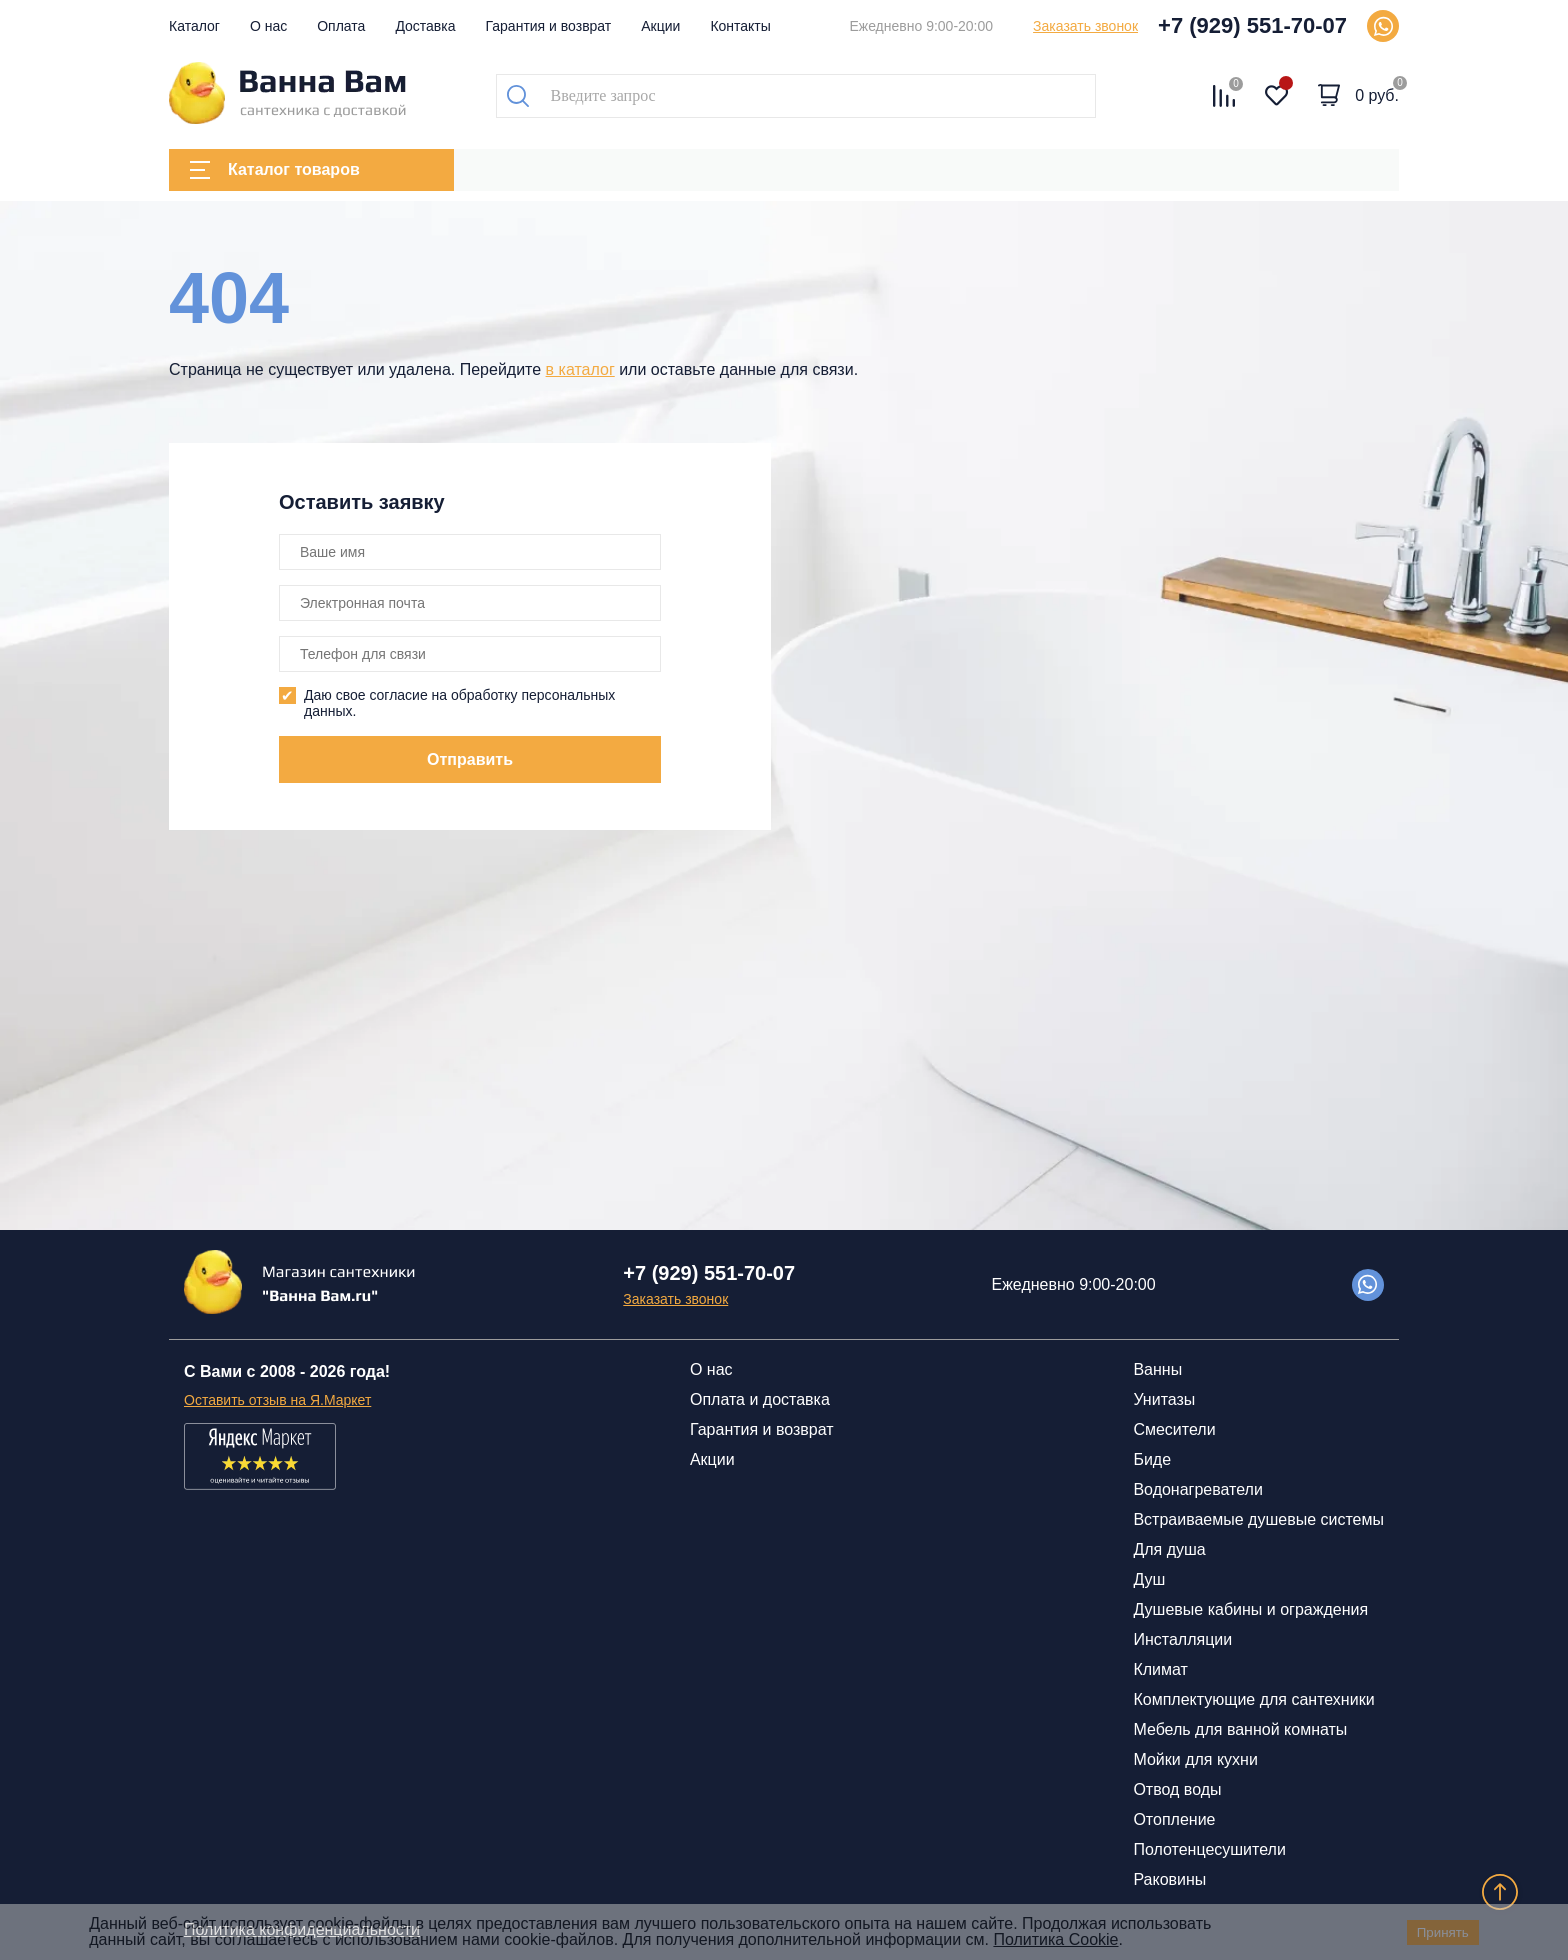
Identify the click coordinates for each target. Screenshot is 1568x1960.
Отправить (470, 759)
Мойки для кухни (1195, 1759)
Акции (660, 26)
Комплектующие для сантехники (1253, 1699)
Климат (1160, 1669)
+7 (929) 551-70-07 (1252, 25)
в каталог (580, 369)
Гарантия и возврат (549, 26)
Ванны (1157, 1369)
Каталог (194, 26)
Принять (1443, 1932)
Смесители (1174, 1429)
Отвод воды (1177, 1789)
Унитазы (1164, 1399)
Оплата (341, 26)
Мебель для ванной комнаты (1240, 1729)
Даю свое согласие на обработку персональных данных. (459, 703)
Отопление (1174, 1819)
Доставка (425, 26)
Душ (1149, 1579)
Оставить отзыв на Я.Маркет (277, 1400)
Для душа (1169, 1549)
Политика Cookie (1055, 1939)
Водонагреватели (1197, 1489)
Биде (1152, 1459)
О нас (268, 26)
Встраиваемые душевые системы (1258, 1519)
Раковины (1169, 1879)
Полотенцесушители (1209, 1849)
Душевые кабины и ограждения (1250, 1609)
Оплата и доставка (760, 1399)
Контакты (740, 26)
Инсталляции (1182, 1639)
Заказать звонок (1085, 26)
